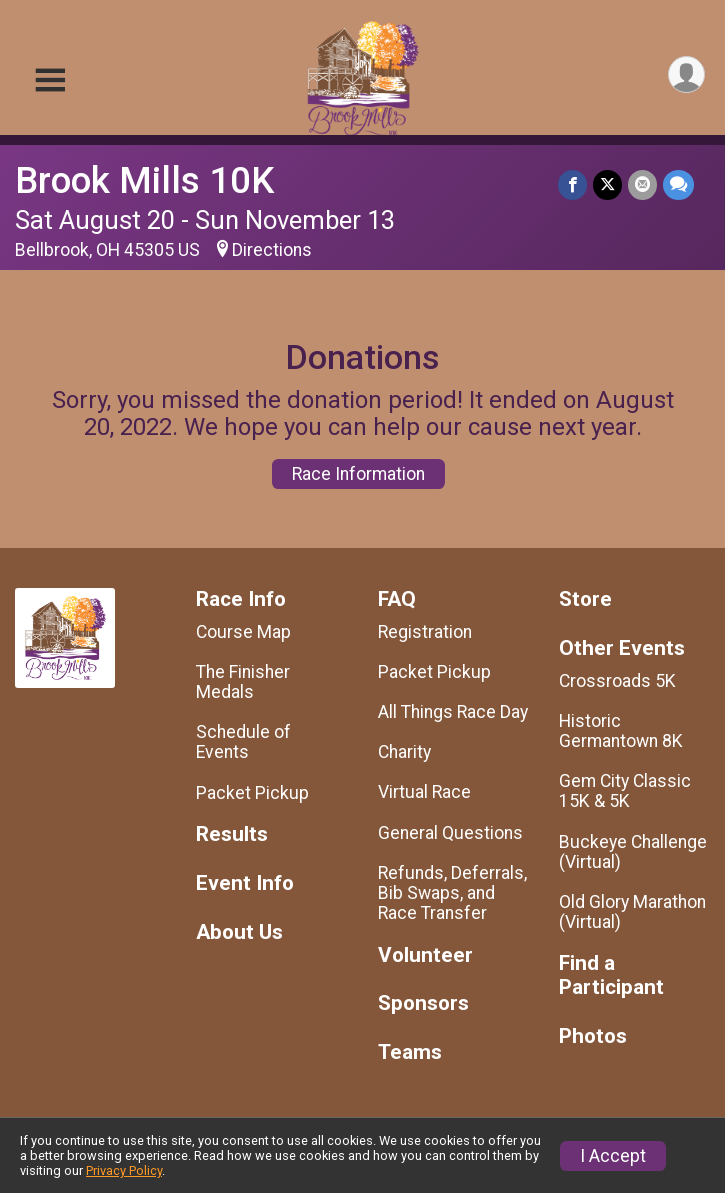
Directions (272, 250)
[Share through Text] (678, 184)
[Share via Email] (642, 184)
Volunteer (425, 955)
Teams (410, 1052)
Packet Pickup (252, 793)
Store (585, 599)
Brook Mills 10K (144, 180)
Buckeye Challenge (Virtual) (633, 852)
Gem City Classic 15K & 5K (625, 791)
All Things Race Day (453, 712)
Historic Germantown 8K (621, 731)
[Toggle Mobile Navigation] (50, 80)
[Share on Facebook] (572, 184)
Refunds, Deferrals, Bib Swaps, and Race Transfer (452, 893)
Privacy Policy (124, 1170)
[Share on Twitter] (607, 184)
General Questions (450, 833)
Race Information (358, 474)
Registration (425, 632)
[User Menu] (686, 74)
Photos (593, 1036)
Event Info (245, 883)
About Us (239, 932)
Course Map (243, 632)
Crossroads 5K (617, 681)
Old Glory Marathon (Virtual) (632, 912)
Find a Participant (611, 975)
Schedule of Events (243, 742)
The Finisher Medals (243, 682)
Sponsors (423, 1003)
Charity (404, 752)
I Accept (613, 1156)
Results (232, 834)
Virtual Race (424, 792)
